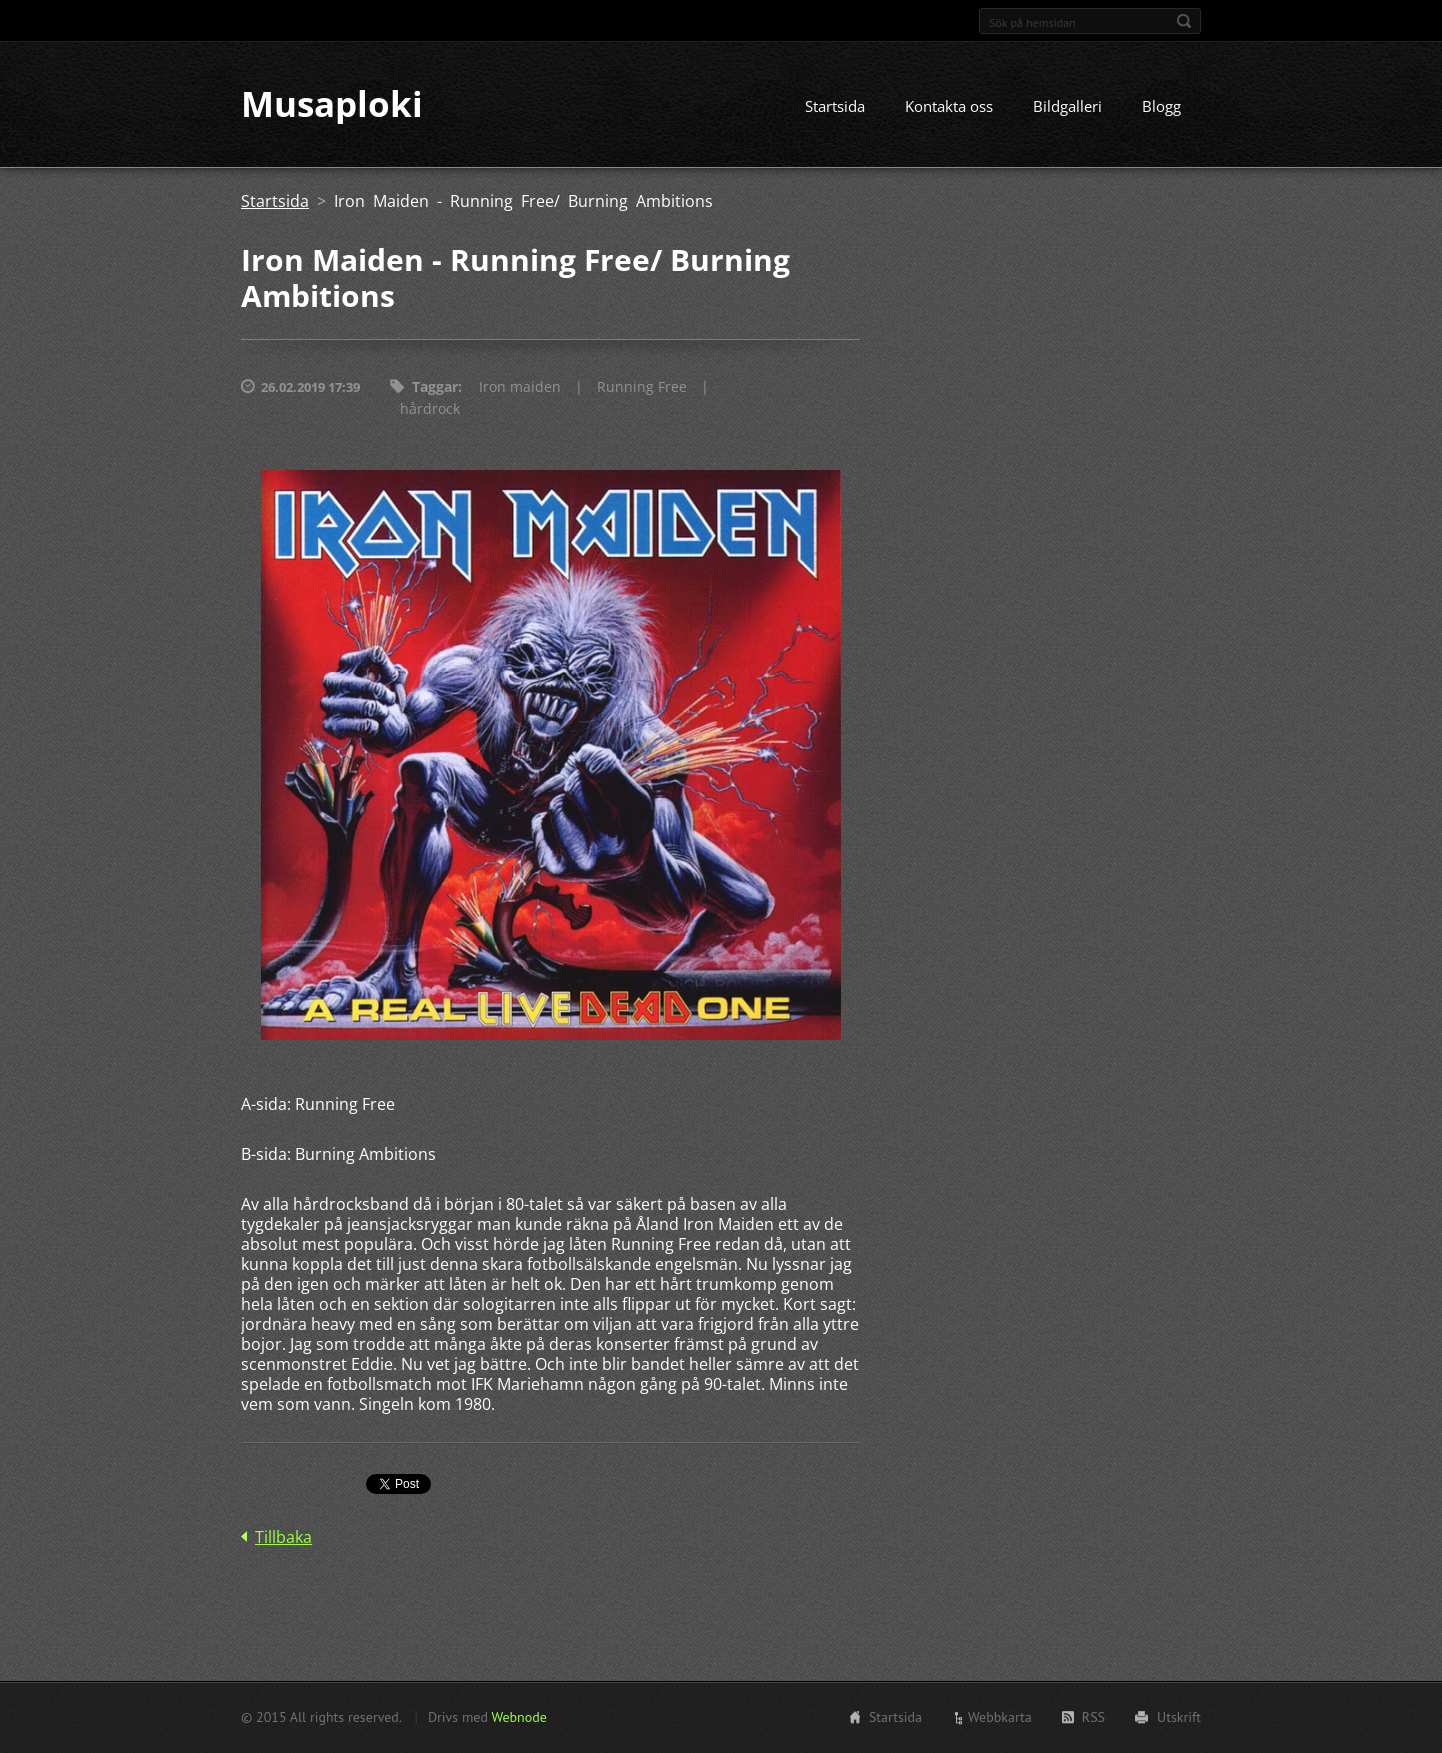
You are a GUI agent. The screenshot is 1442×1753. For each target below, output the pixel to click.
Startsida (835, 107)
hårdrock (430, 409)
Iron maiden (520, 387)
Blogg (1161, 107)
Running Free (642, 387)
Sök (1184, 21)
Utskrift (1179, 1717)
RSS (1093, 1717)
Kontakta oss (949, 107)
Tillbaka (283, 1538)
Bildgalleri (1067, 107)
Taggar (435, 387)
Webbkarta (1000, 1717)
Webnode (518, 1717)
